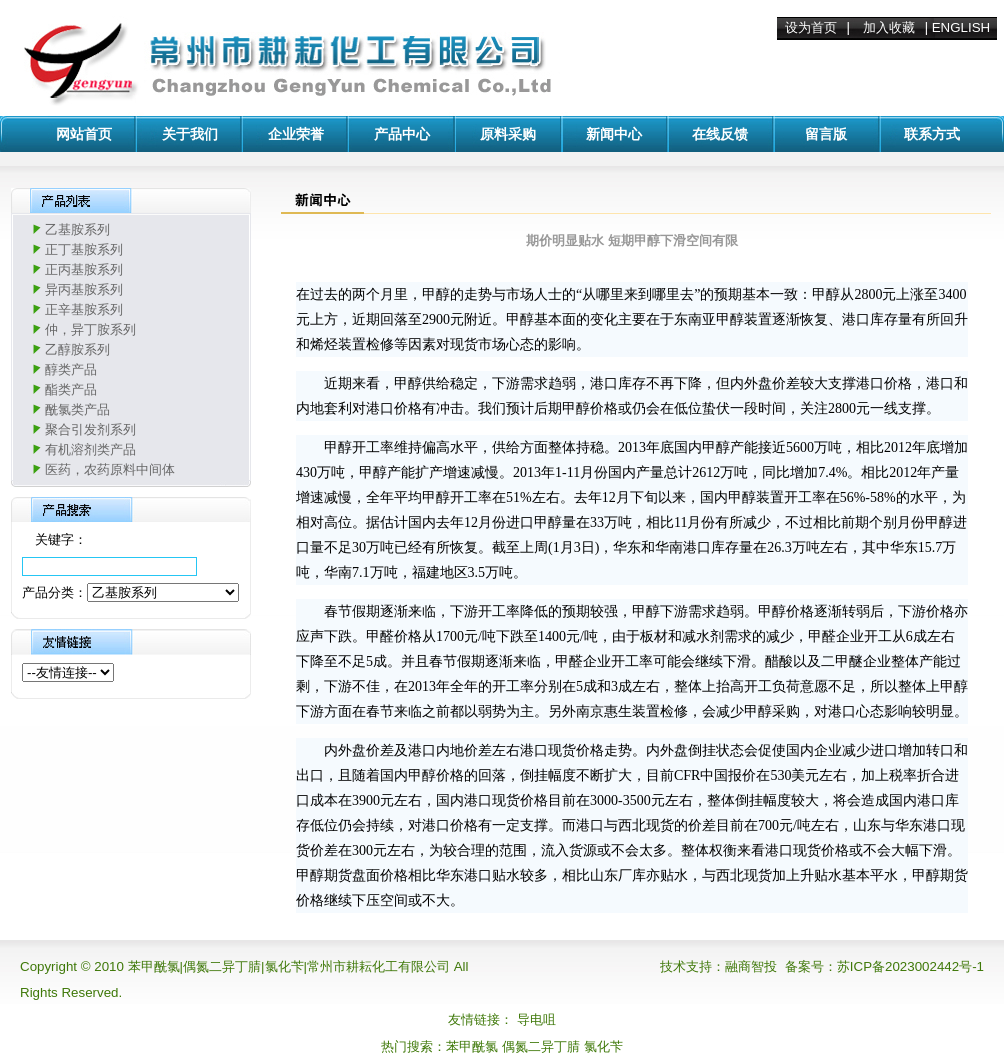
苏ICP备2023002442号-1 (910, 966)
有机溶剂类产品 (90, 449)
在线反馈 (720, 134)
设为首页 (811, 27)
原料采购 (508, 134)
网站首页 (84, 134)
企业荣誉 (296, 134)
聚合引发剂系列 (90, 429)
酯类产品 (71, 389)
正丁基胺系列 (84, 249)
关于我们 (190, 134)
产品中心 (402, 134)
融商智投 (751, 966)
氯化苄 (603, 1046)
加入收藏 (889, 27)
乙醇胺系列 (77, 349)
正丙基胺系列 (84, 269)
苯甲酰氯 (472, 1046)
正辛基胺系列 (84, 309)
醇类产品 (71, 369)
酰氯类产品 (77, 409)
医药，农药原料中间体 (110, 469)
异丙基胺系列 (84, 289)
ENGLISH (961, 27)
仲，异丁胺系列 (90, 329)
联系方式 (932, 134)
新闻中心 (614, 134)
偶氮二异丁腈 (541, 1046)
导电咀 (536, 1019)
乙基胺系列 (77, 229)
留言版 (826, 134)
